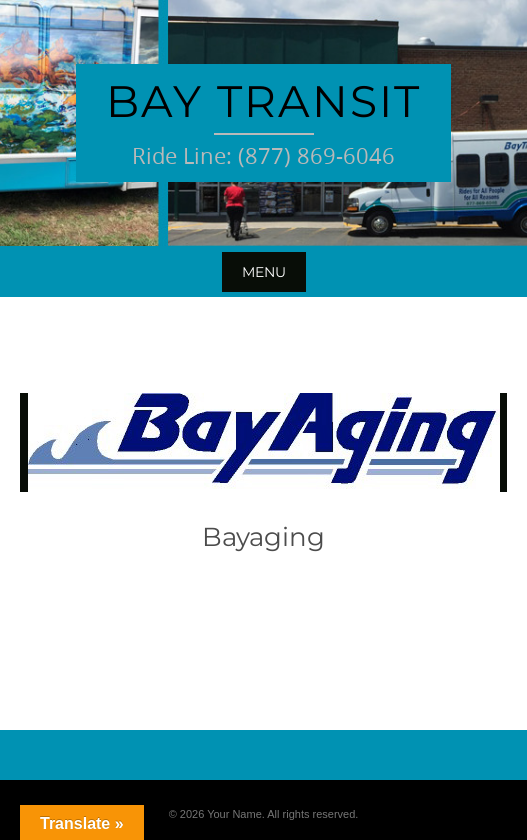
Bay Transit (263, 101)
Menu (264, 272)
